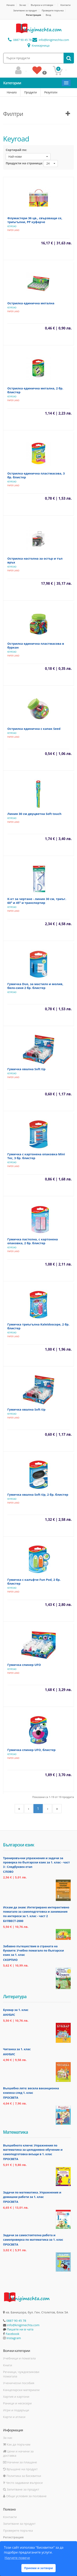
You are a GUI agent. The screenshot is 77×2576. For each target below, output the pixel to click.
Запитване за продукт (25, 10)
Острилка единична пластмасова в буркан (35, 645)
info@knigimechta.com (23, 2325)
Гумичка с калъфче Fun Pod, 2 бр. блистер (33, 1581)
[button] (28, 156)
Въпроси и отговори (42, 4)
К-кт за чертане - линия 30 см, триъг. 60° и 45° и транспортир (36, 901)
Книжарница (39, 45)
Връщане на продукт (20, 2469)
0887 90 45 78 (20, 40)
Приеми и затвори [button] (38, 2568)
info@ (50, 40)
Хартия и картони (16, 2396)
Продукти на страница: (24, 163)
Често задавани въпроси (23, 2483)
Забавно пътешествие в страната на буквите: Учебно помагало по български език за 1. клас (33, 1950)
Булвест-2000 (13, 1921)
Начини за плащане (20, 2462)
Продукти (30, 92)
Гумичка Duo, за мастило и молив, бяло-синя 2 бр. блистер (35, 986)
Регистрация (33, 14)
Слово (8, 1872)
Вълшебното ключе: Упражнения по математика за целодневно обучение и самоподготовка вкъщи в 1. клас (33, 2149)
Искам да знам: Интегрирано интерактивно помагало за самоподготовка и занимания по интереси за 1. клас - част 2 (36, 1911)
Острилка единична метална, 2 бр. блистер (35, 390)
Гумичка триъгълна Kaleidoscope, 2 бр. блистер (38, 1326)
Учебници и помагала (19, 2358)
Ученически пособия (18, 2383)
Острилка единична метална (30, 303)
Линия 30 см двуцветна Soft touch (34, 814)
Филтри (13, 114)
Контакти (65, 4)
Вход (48, 14)
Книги (7, 2365)
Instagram (14, 2338)
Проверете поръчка (53, 10)
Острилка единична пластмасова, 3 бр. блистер (36, 475)
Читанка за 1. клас (17, 2049)
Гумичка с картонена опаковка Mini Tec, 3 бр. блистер (36, 1156)
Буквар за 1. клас (15, 2010)
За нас (22, 4)
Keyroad (11, 226)
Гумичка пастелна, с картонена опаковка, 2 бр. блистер (32, 1241)
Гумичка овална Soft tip (26, 1069)
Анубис (9, 2015)
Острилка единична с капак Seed (33, 729)
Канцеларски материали (21, 2390)
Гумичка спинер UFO (24, 1665)
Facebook (12, 2334)
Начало (11, 4)
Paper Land (13, 230)
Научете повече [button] (17, 2558)
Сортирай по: (16, 150)
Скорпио (10, 1960)
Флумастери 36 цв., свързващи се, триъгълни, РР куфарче (34, 220)
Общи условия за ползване (25, 2496)
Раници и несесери (17, 2403)
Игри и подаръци (16, 2410)
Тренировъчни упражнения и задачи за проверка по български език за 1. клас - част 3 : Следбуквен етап (36, 1862)
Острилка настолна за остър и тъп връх (35, 560)
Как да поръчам (16, 2444)
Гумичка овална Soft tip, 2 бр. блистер (37, 1494)
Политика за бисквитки (22, 2476)
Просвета (10, 2097)
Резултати (50, 92)
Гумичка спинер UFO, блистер (31, 1750)
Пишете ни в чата (20, 2329)
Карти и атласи (14, 2417)
